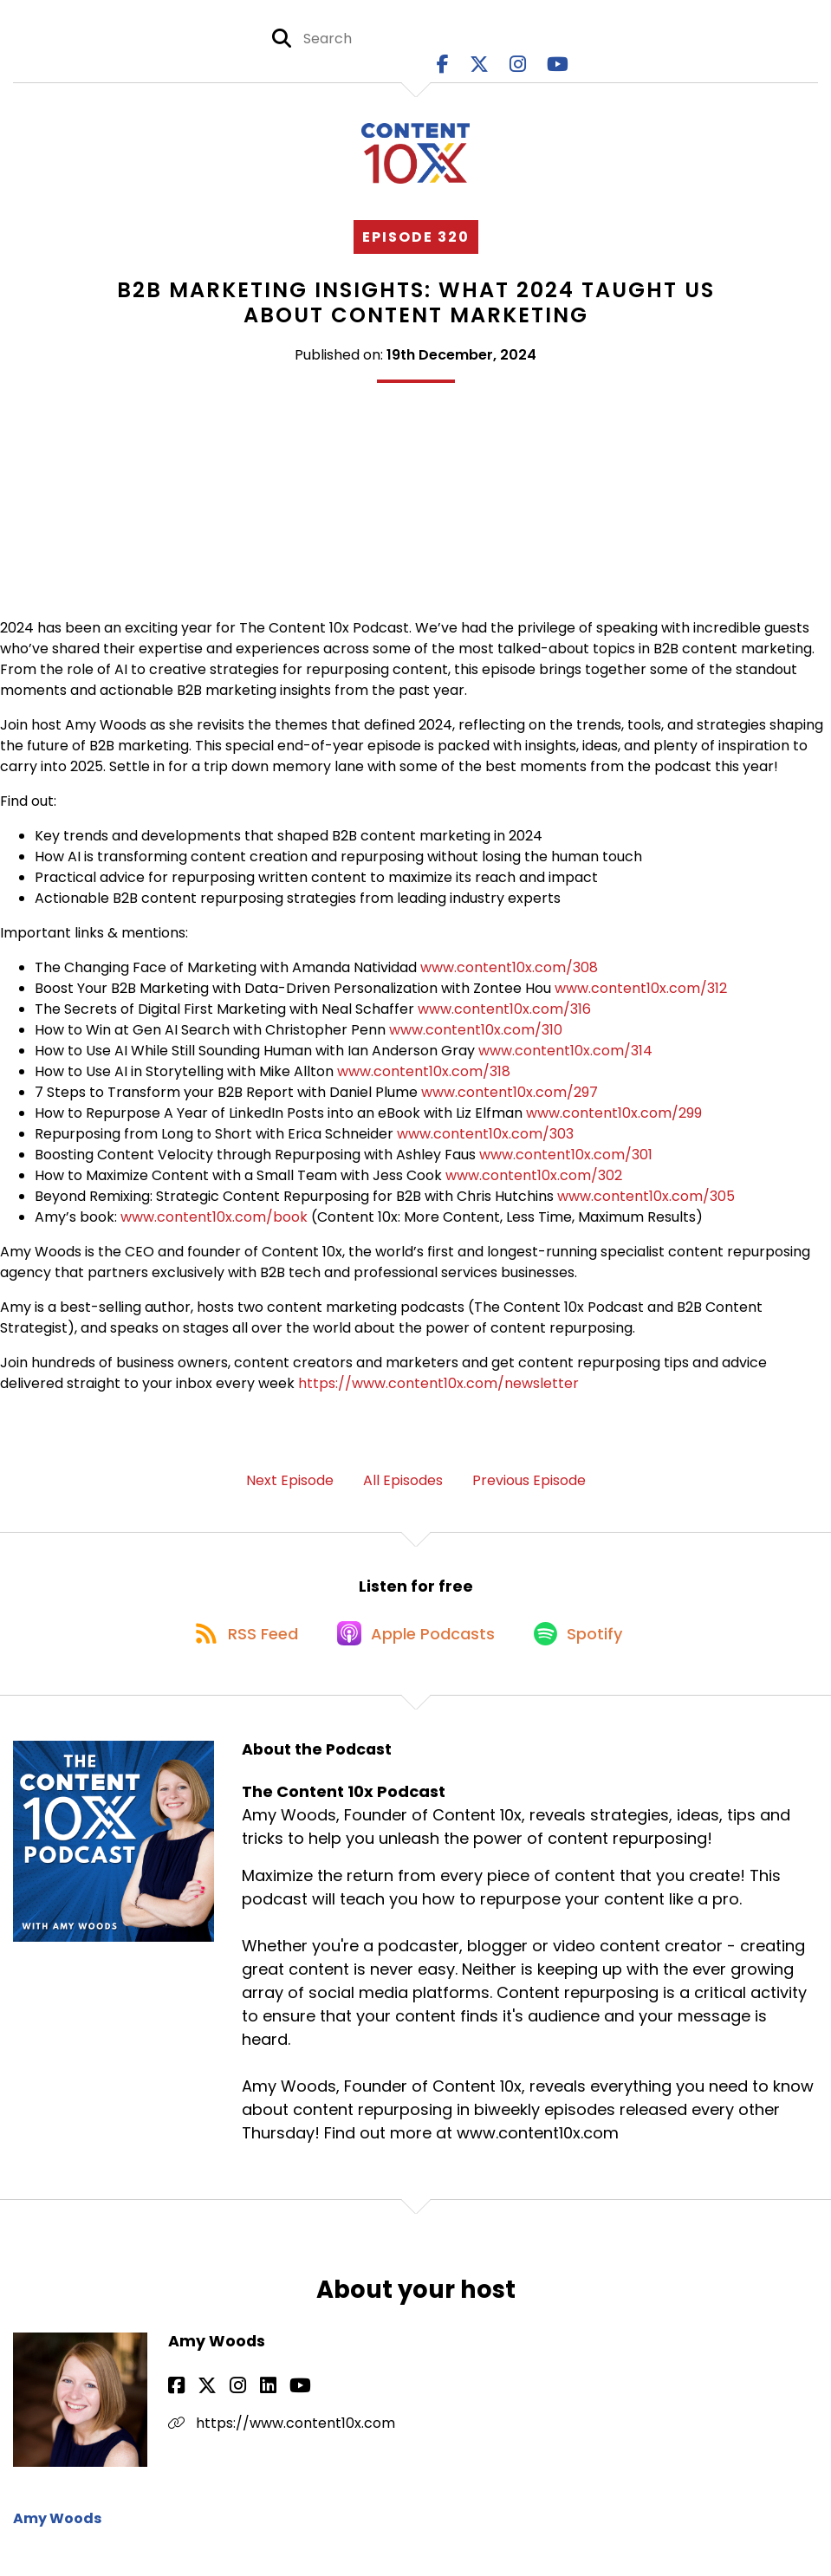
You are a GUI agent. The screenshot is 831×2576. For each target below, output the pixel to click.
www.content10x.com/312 (641, 997)
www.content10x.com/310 (475, 1038)
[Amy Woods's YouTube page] (261, 2405)
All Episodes (403, 1489)
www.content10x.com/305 (646, 1205)
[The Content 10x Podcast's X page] (479, 68)
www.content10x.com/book (214, 1226)
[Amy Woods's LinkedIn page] (238, 2405)
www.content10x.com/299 (614, 1122)
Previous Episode (529, 1489)
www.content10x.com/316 (504, 1018)
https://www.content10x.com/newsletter (438, 1392)
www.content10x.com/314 (565, 1059)
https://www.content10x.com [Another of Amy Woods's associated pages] (281, 2443)
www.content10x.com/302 (533, 1184)
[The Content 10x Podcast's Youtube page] (557, 68)
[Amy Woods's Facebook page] (176, 2405)
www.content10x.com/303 (485, 1142)
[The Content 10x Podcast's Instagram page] (518, 68)
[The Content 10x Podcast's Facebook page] (443, 68)
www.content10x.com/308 (509, 976)
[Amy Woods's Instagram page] (219, 2405)
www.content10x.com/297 (509, 1101)
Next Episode (290, 1489)
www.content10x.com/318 (423, 1080)
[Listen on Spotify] (585, 1651)
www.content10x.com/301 (565, 1163)
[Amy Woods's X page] (197, 2405)
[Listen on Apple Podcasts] (415, 1651)
